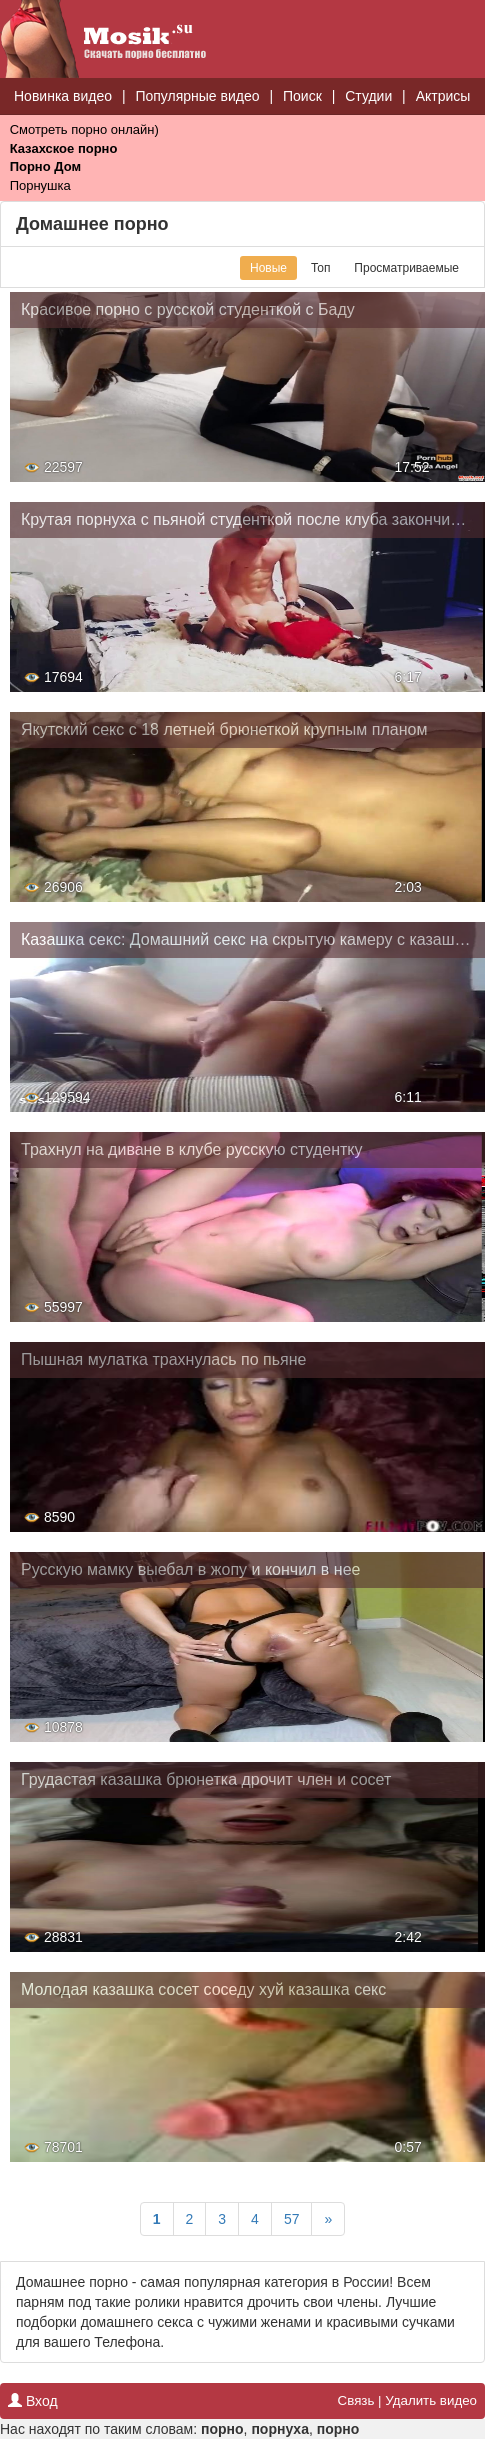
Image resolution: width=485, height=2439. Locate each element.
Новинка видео (63, 96)
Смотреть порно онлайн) (84, 129)
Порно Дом (45, 166)
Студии (368, 96)
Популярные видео (197, 96)
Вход (33, 2401)
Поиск (302, 96)
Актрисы (443, 96)
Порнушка (40, 185)
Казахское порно (64, 148)
